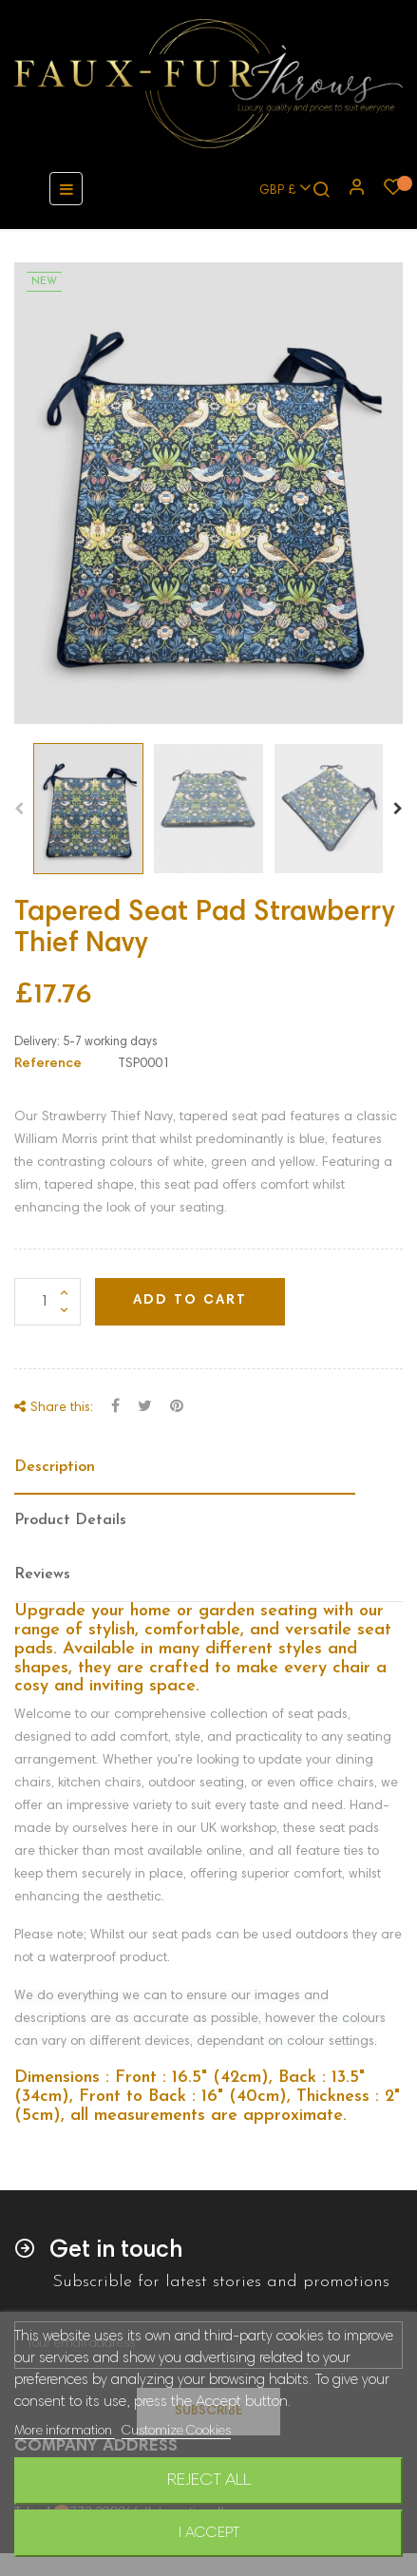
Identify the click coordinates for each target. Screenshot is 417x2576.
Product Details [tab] (70, 1520)
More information (64, 2431)
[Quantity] (47, 1302)
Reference (48, 1064)
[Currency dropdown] (277, 189)
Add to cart (190, 1300)
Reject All (209, 2481)
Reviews (42, 1574)
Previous (18, 808)
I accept (209, 2533)
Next (398, 808)
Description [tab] (54, 1467)
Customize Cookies (176, 2431)
